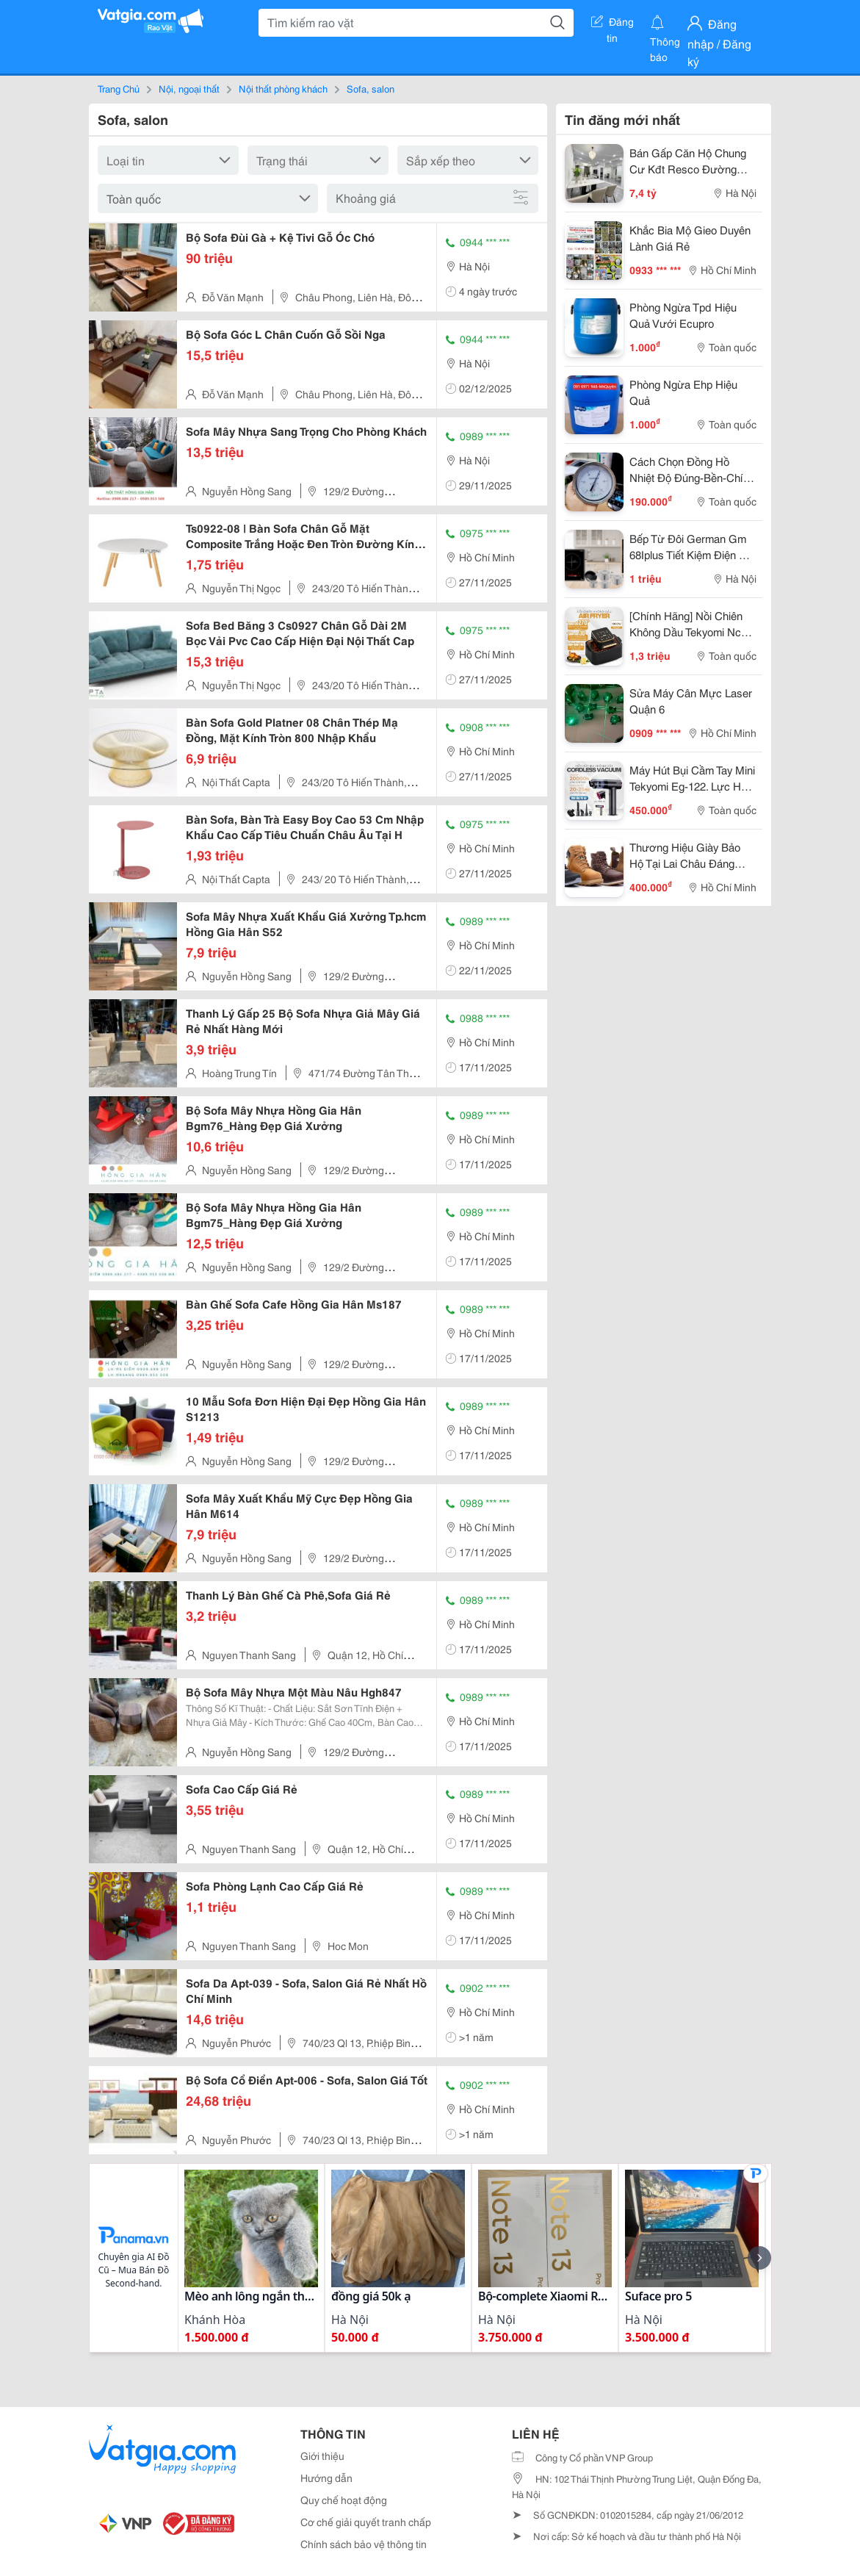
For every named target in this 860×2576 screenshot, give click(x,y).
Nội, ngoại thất (189, 88)
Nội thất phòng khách (283, 88)
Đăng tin (612, 24)
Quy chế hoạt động (343, 2499)
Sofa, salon (370, 88)
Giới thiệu (322, 2455)
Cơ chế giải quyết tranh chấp (365, 2521)
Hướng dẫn (326, 2477)
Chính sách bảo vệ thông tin (363, 2543)
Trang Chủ (119, 88)
